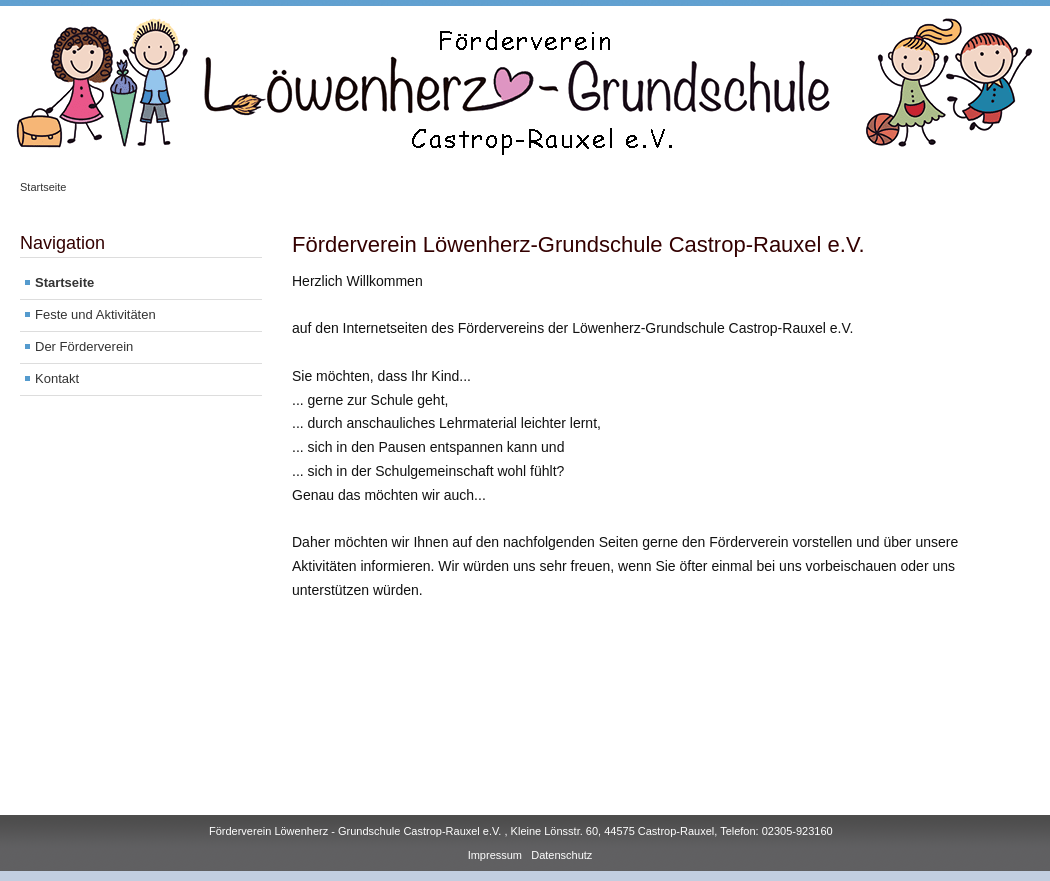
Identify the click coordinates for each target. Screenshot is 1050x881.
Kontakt (57, 378)
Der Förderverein (84, 346)
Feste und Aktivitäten (95, 314)
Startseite (43, 187)
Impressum (495, 855)
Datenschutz (561, 855)
